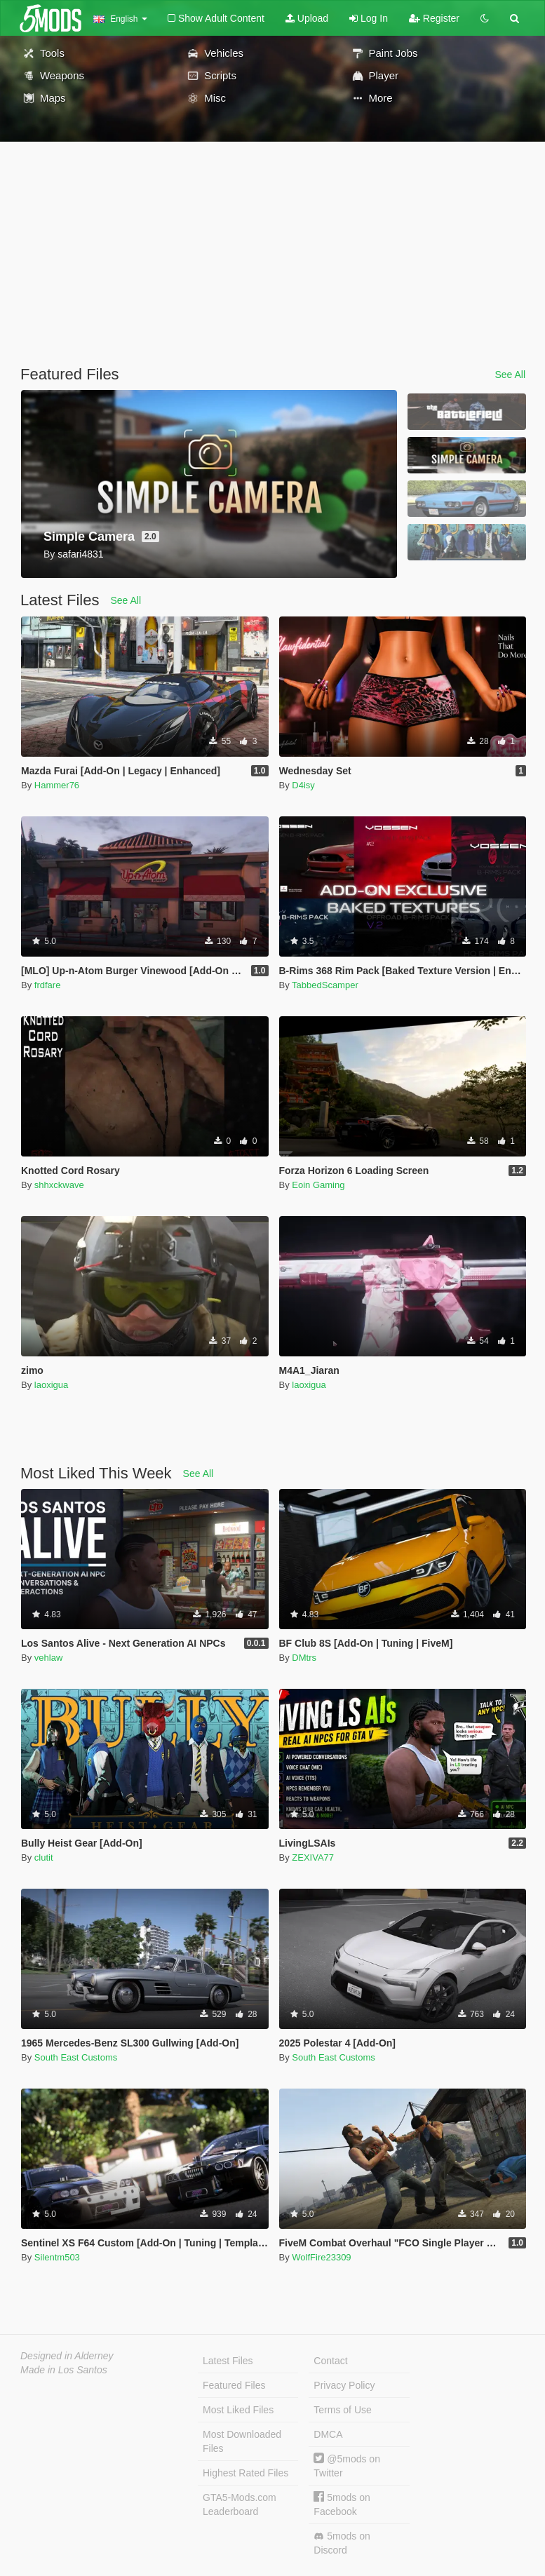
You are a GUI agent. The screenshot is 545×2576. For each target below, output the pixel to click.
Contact (330, 2360)
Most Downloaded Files (242, 2441)
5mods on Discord (342, 2543)
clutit (43, 1857)
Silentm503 (57, 2257)
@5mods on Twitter (347, 2466)
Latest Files (228, 2360)
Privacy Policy (344, 2385)
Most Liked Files (238, 2409)
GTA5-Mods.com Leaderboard (239, 2504)
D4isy (303, 785)
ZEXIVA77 (313, 1857)
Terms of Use (342, 2409)
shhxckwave (59, 1185)
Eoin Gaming (318, 1185)
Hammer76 (56, 785)
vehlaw (48, 1657)
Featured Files (234, 2385)
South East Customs (76, 2057)
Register (434, 18)
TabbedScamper (325, 985)
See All (509, 374)
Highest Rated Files (245, 2473)
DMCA (328, 2434)
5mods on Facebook (342, 2504)
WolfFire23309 (321, 2257)
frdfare (47, 985)
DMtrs (304, 1657)
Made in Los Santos (63, 2369)
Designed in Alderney (67, 2355)
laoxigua (51, 1385)
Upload (306, 18)
